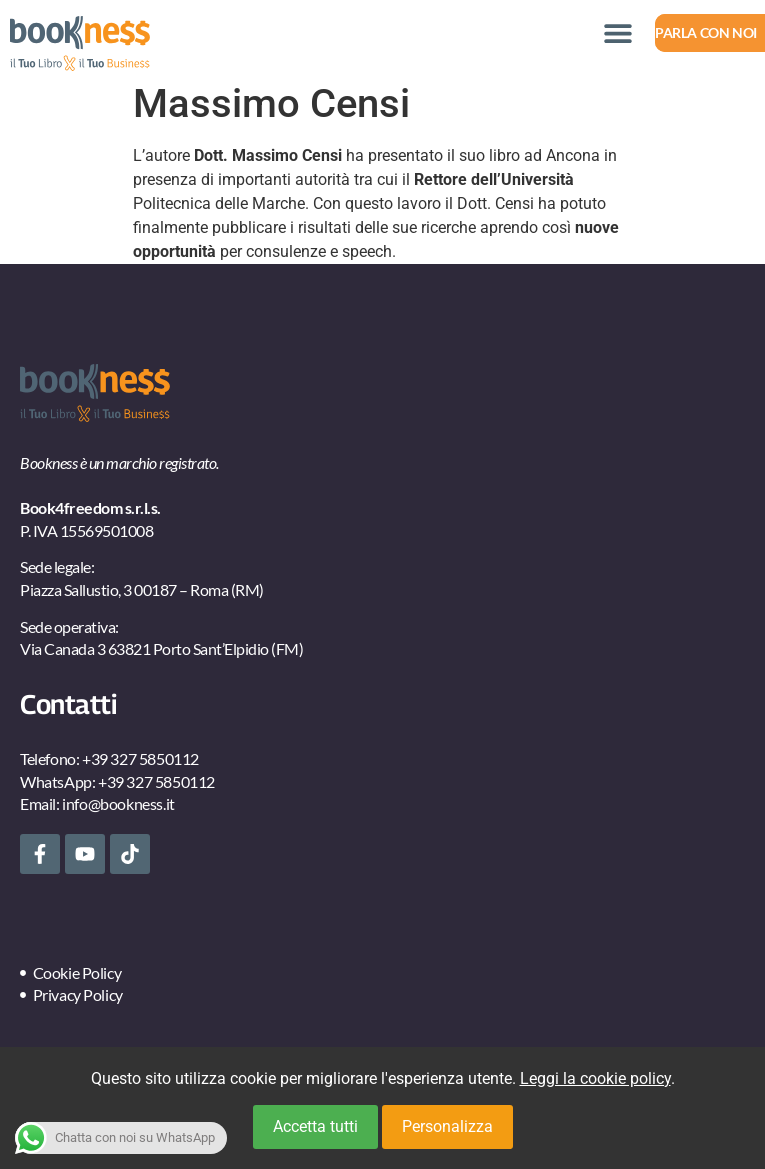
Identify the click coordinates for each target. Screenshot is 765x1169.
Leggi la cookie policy (595, 1078)
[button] (617, 32)
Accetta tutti (315, 1126)
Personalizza (447, 1126)
